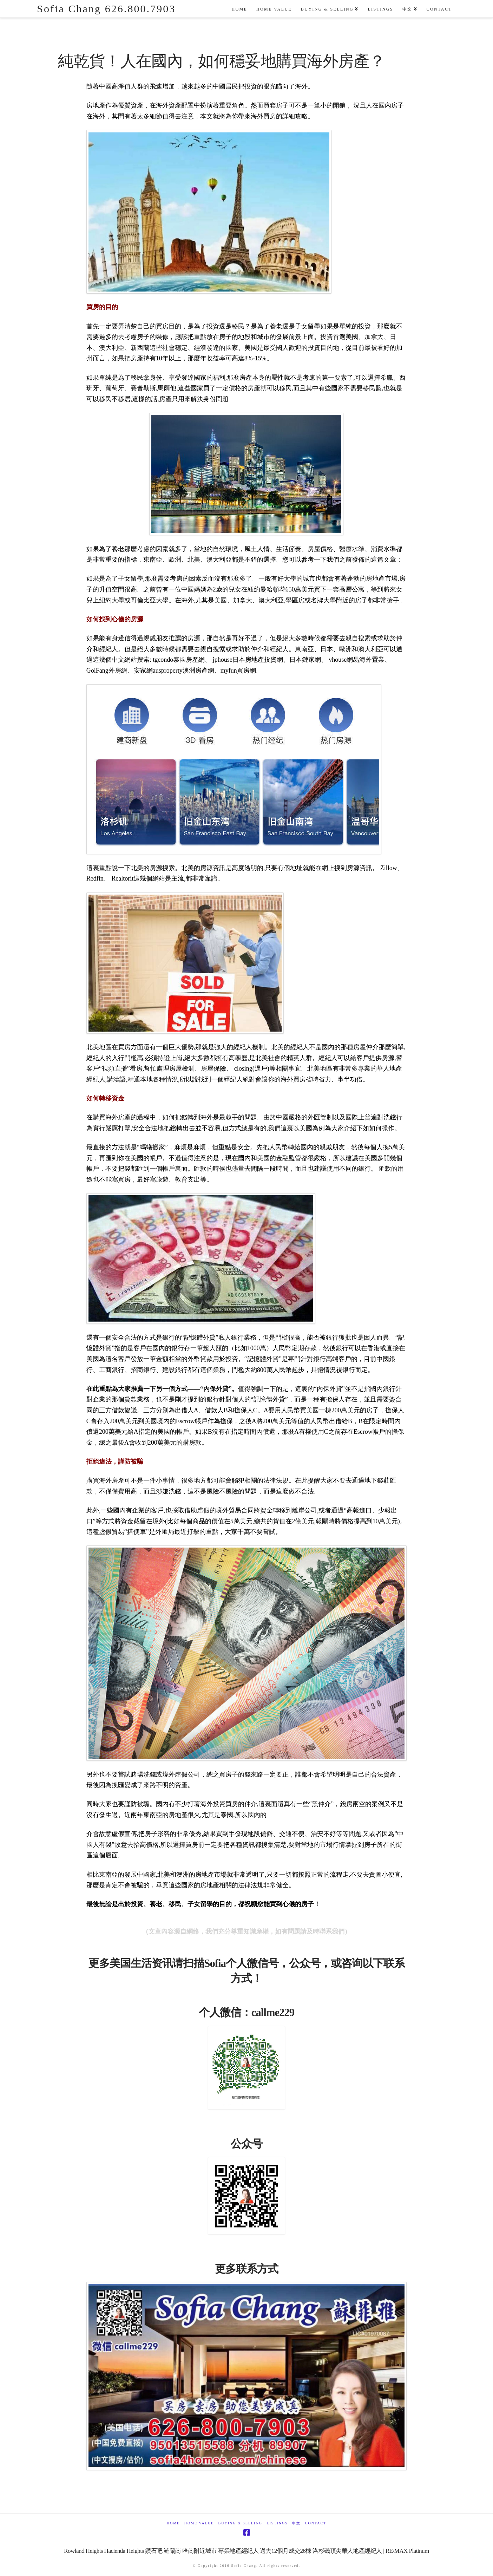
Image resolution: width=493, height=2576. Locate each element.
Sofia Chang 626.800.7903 (106, 9)
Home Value (199, 2523)
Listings (277, 2523)
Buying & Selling (240, 2523)
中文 (296, 2523)
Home (173, 2523)
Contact (315, 2523)
